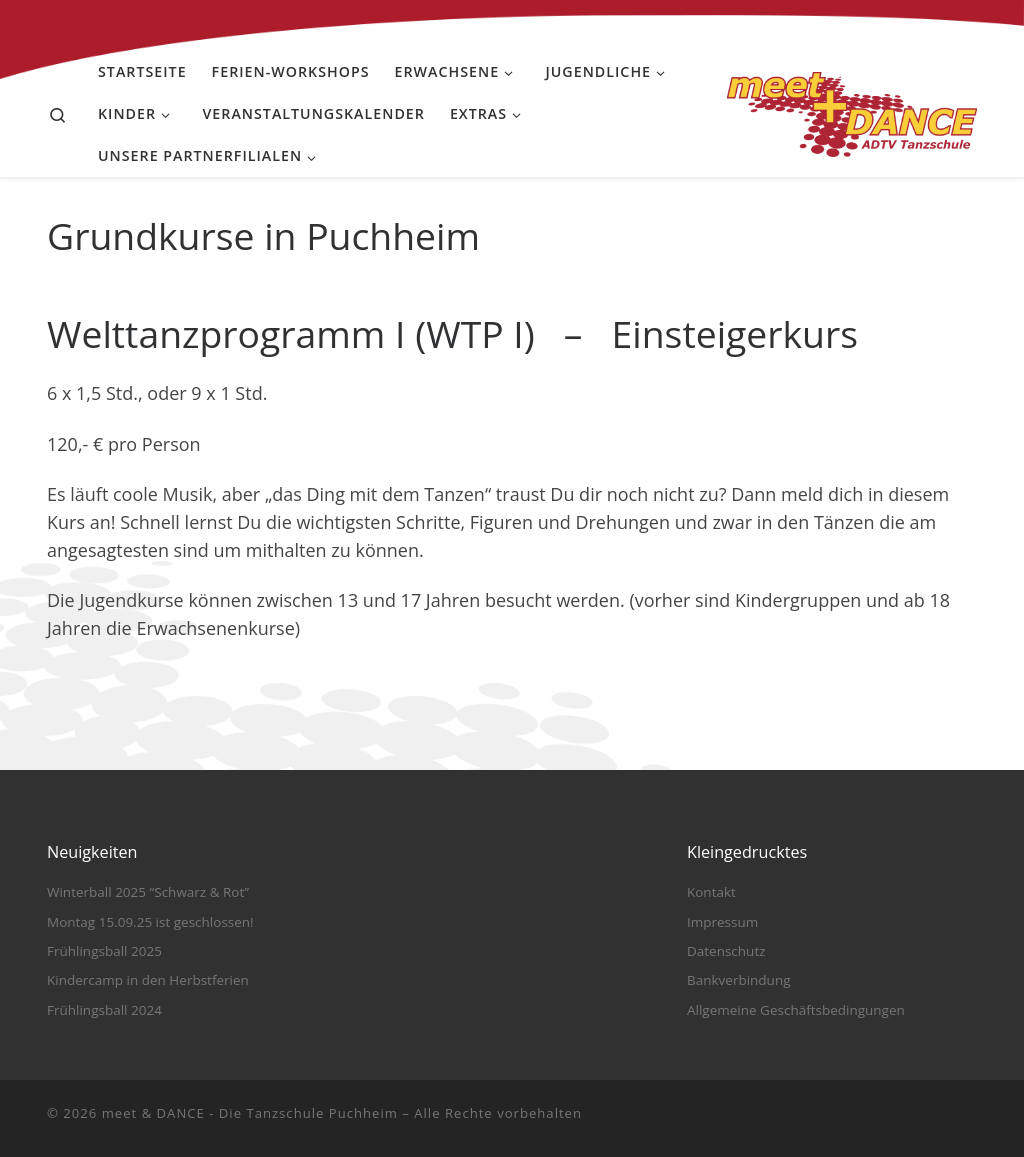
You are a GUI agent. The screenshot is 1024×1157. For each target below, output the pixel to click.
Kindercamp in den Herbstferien (148, 980)
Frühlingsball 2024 (104, 1010)
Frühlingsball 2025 (104, 951)
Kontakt (711, 892)
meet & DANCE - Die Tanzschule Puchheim (250, 1113)
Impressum (722, 922)
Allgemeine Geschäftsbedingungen (796, 1010)
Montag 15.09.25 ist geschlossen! (150, 922)
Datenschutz (726, 951)
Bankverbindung (739, 980)
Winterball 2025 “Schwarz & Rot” (148, 892)
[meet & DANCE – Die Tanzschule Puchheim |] (852, 110)
